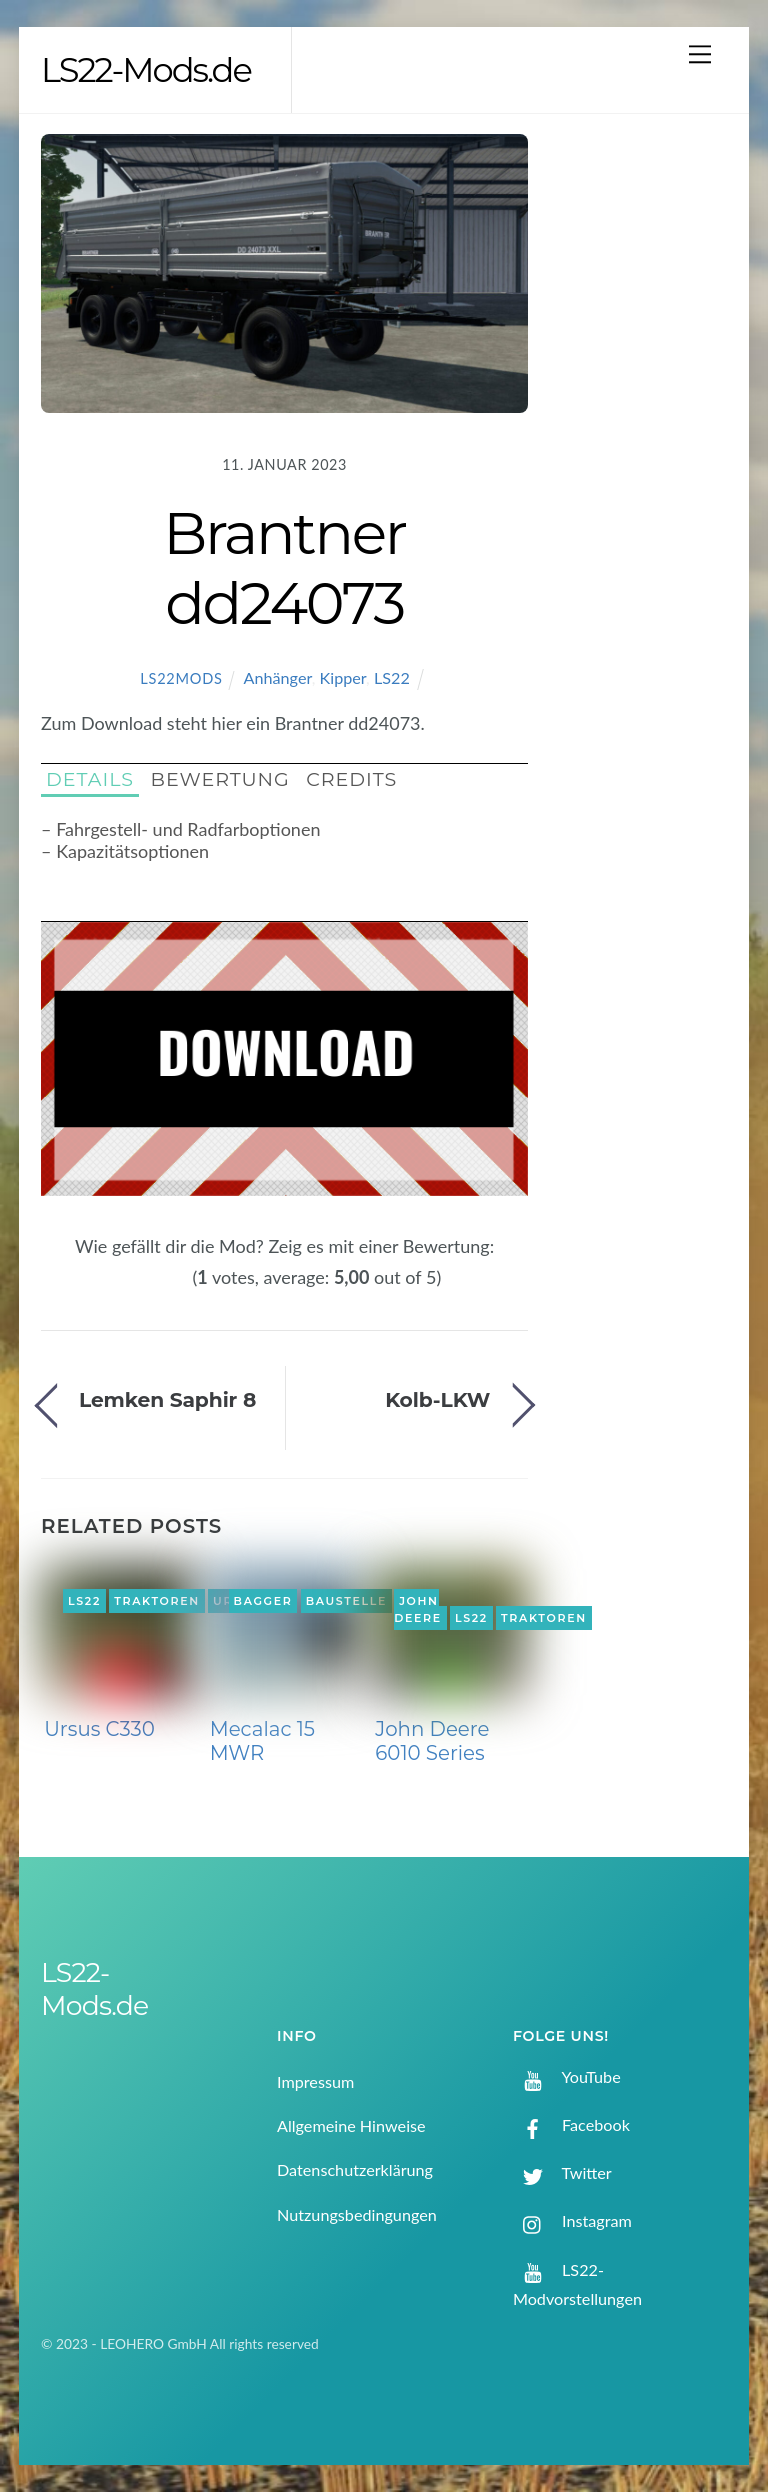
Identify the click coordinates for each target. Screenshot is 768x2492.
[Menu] (700, 53)
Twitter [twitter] (562, 2172)
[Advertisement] (644, 453)
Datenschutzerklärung (355, 2169)
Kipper (343, 677)
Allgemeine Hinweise (351, 2125)
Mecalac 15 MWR (262, 1741)
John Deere (418, 1610)
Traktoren (157, 1601)
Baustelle (346, 1601)
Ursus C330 (99, 1729)
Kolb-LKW (437, 1399)
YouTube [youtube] (567, 2076)
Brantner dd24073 (284, 568)
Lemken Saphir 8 (167, 1399)
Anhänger (278, 677)
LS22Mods (181, 678)
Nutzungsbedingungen (357, 2214)
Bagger (263, 1601)
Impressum (315, 2081)
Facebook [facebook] (571, 2124)
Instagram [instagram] (572, 2220)
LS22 (392, 677)
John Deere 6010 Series (432, 1741)
